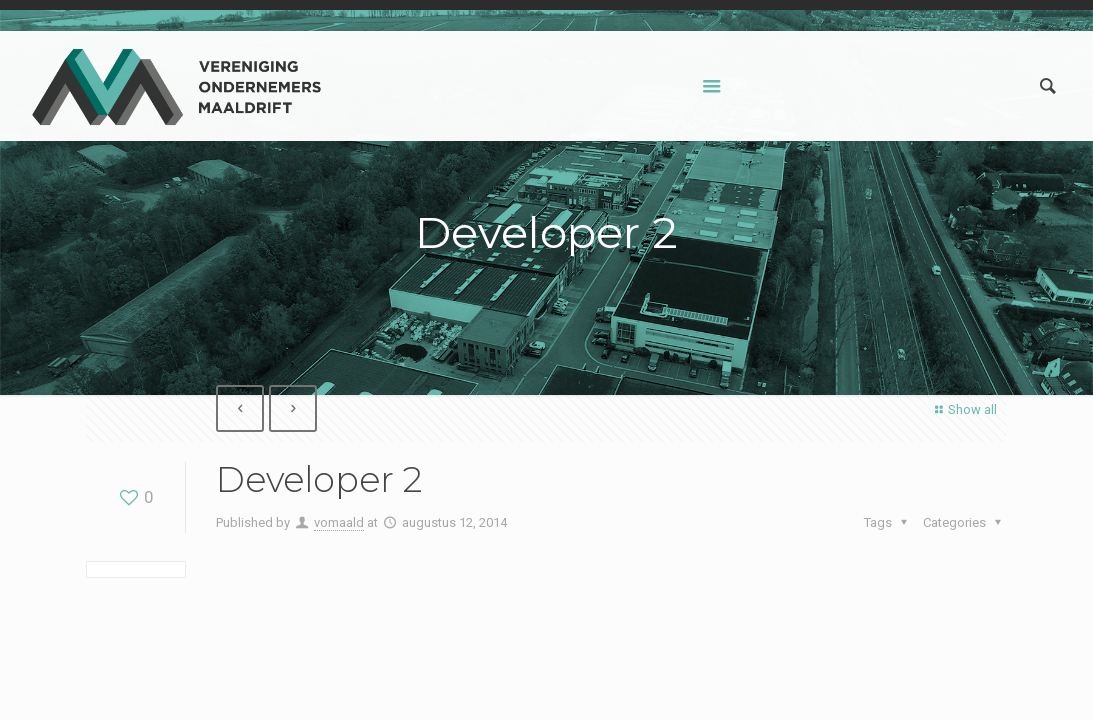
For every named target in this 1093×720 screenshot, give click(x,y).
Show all (963, 409)
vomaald (339, 522)
